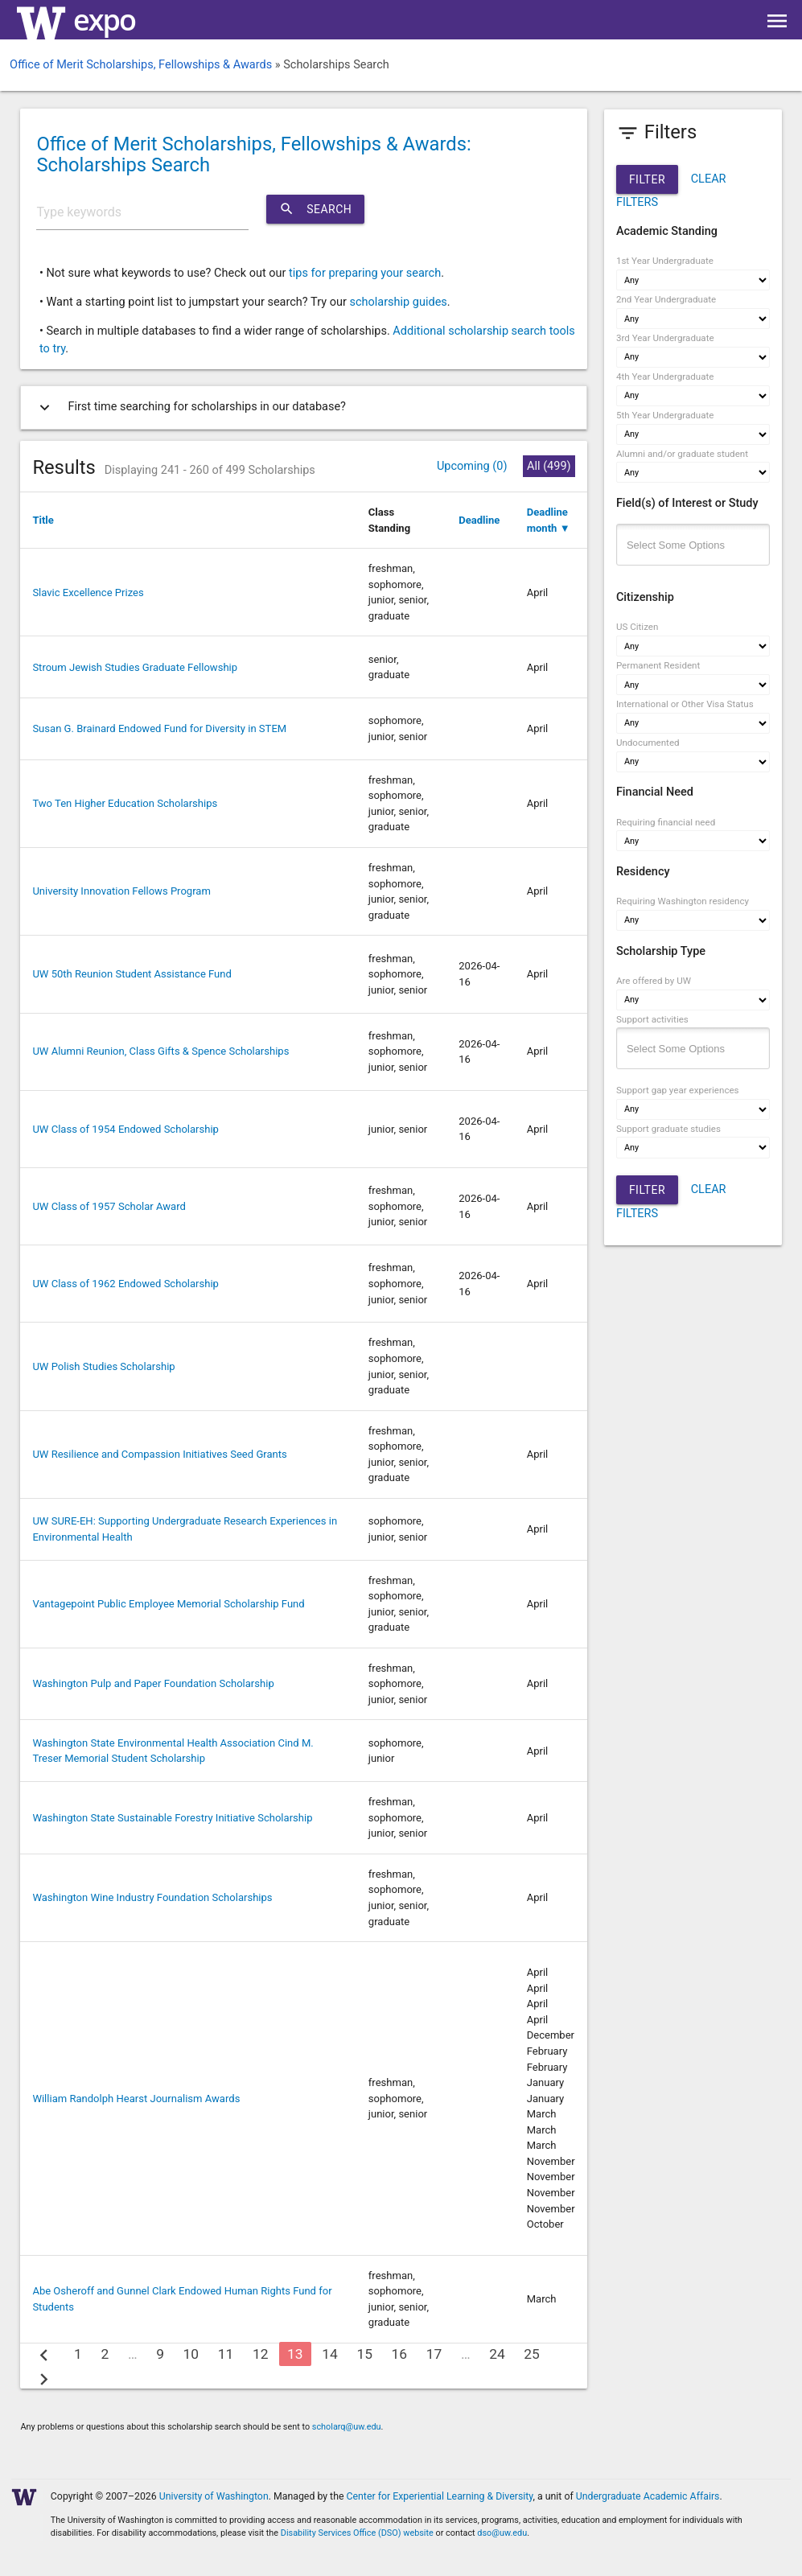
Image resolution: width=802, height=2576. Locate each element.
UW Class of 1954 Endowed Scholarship (125, 1129)
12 (261, 2354)
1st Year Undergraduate (665, 260)
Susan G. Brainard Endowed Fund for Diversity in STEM (159, 728)
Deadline (479, 520)
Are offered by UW (653, 980)
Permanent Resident (658, 665)
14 (330, 2354)
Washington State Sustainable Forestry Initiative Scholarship (172, 1818)
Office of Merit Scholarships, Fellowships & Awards (141, 65)
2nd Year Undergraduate (666, 299)
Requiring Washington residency (682, 901)
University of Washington (214, 2496)
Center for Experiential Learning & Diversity (440, 2496)
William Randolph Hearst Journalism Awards (136, 2098)
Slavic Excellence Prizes (87, 592)
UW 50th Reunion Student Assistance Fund (132, 974)
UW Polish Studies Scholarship (103, 1366)
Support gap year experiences (677, 1090)
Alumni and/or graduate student (682, 453)
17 (434, 2354)
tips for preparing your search (365, 273)
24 (497, 2354)
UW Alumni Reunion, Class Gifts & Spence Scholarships (160, 1051)
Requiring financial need (665, 822)
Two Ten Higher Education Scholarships (124, 803)
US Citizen (637, 626)
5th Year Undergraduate (665, 415)
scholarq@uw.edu (346, 2427)
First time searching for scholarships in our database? (189, 407)
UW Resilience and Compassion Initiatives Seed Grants (159, 1454)
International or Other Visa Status (685, 704)
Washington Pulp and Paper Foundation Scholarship (153, 1683)
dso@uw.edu (502, 2533)
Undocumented (648, 742)
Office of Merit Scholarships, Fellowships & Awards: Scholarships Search (253, 154)
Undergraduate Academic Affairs (648, 2496)
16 (400, 2354)
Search (315, 209)
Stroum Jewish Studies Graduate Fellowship (134, 667)
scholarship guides (397, 302)
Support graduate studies (668, 1128)
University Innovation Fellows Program (121, 891)
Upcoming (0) (472, 466)
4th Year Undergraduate (665, 376)
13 (295, 2354)
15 (364, 2354)
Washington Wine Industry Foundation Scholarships (152, 1897)
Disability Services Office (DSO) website (357, 2533)
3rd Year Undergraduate (665, 338)
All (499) (549, 466)
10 (191, 2354)
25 (532, 2354)
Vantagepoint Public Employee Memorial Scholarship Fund (168, 1604)
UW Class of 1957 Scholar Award (109, 1206)
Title (42, 520)
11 (226, 2354)
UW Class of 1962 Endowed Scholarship (125, 1284)
